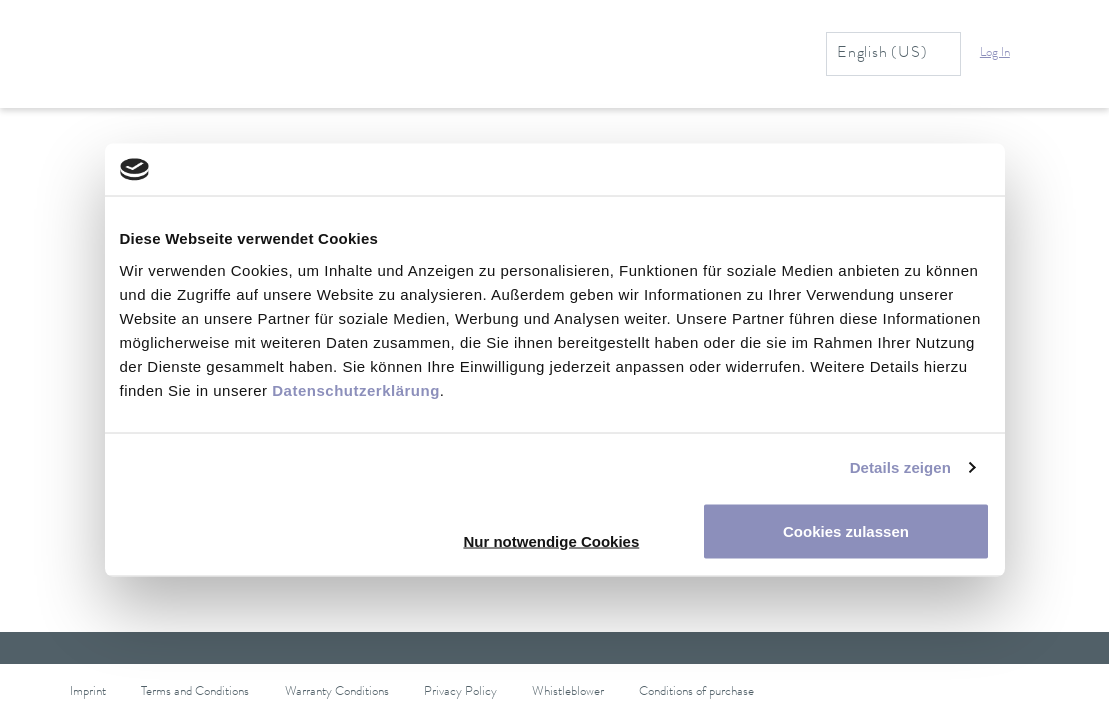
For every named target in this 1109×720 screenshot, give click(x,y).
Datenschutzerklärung (356, 389)
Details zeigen (900, 467)
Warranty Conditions (337, 692)
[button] (1007, 54)
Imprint (88, 692)
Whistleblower (568, 692)
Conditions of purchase (696, 692)
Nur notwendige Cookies (551, 540)
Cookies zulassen (846, 530)
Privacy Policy (460, 692)
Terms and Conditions (195, 692)
